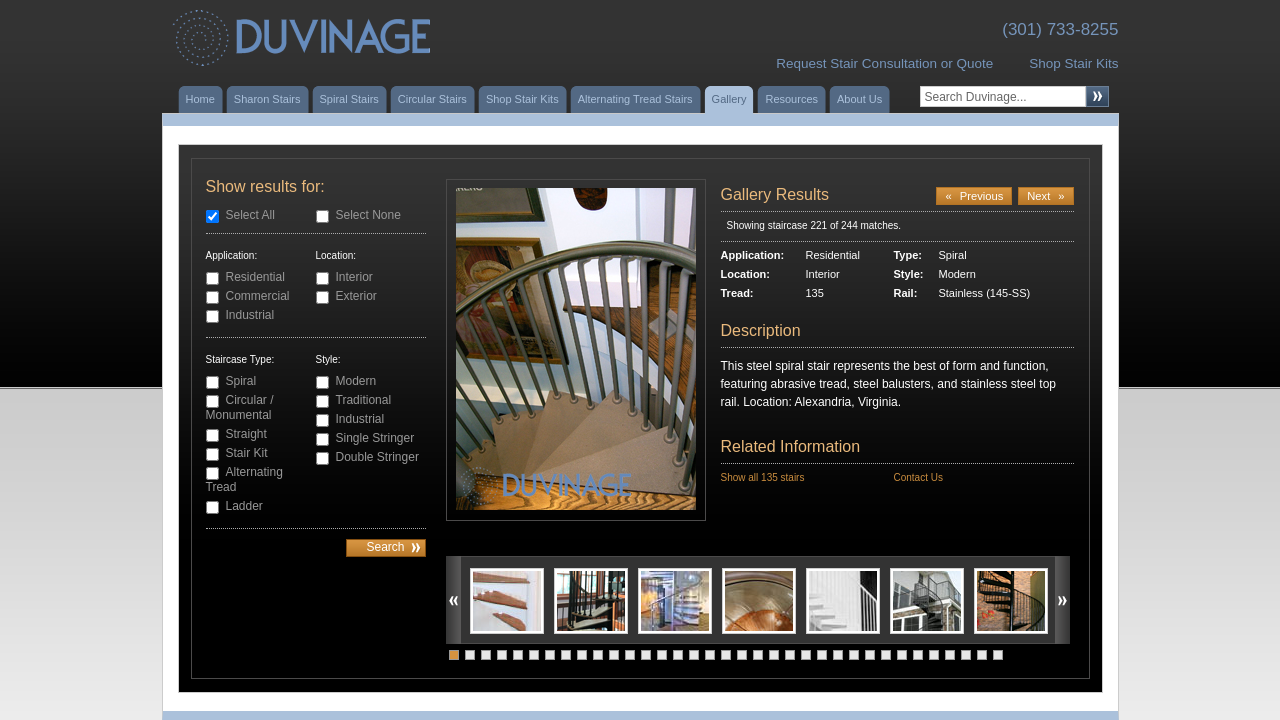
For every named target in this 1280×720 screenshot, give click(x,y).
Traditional (364, 400)
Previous (974, 196)
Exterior (356, 296)
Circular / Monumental (240, 407)
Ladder (244, 506)
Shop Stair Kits (1073, 63)
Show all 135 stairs (763, 477)
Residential (255, 277)
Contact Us (917, 477)
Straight (246, 434)
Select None (368, 215)
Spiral (241, 381)
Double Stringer (377, 457)
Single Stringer (375, 438)
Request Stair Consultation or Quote (884, 63)
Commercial (258, 296)
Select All (250, 215)
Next (1045, 196)
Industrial (250, 315)
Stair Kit (247, 453)
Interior (354, 277)
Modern (356, 381)
